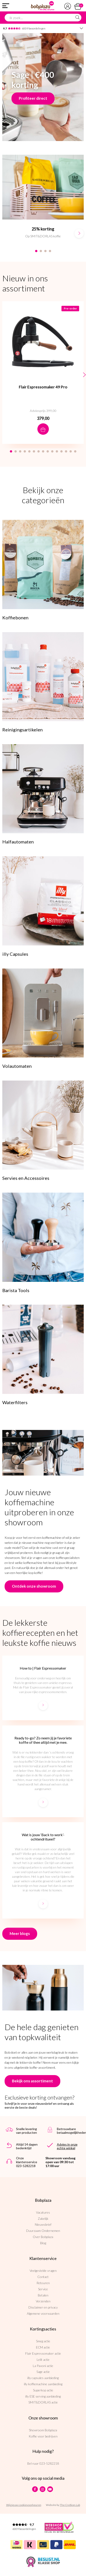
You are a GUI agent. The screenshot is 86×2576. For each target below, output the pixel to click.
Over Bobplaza (43, 2237)
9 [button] (48, 451)
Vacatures (43, 2212)
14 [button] (70, 451)
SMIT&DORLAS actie (43, 2402)
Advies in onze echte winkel (67, 2146)
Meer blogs (20, 1933)
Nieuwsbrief (43, 2224)
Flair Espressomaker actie (43, 2353)
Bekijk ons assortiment (32, 2081)
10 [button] (52, 451)
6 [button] (34, 451)
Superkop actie (43, 2390)
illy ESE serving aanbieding (43, 2396)
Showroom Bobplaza (43, 2430)
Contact (43, 2277)
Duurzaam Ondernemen (43, 2231)
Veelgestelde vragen (43, 2270)
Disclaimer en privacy (43, 2307)
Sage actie (43, 2372)
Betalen (43, 2295)
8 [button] (43, 451)
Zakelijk (43, 2218)
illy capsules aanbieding (43, 2378)
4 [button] (50, 251)
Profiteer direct (33, 98)
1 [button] (36, 251)
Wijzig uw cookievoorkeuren (23, 2505)
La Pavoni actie (43, 2366)
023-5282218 (49, 2463)
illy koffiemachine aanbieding (43, 2384)
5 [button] (29, 451)
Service (43, 2289)
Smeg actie (43, 2341)
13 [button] (66, 451)
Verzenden (43, 2301)
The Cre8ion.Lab (70, 2505)
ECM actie (43, 2347)
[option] (43, 201)
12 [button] (61, 451)
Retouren (43, 2283)
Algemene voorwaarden (43, 2313)
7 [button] (38, 451)
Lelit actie (43, 2359)
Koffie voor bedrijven (43, 2436)
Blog (43, 2243)
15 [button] (75, 451)
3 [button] (45, 251)
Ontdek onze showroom (34, 1586)
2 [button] (41, 251)
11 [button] (57, 451)
